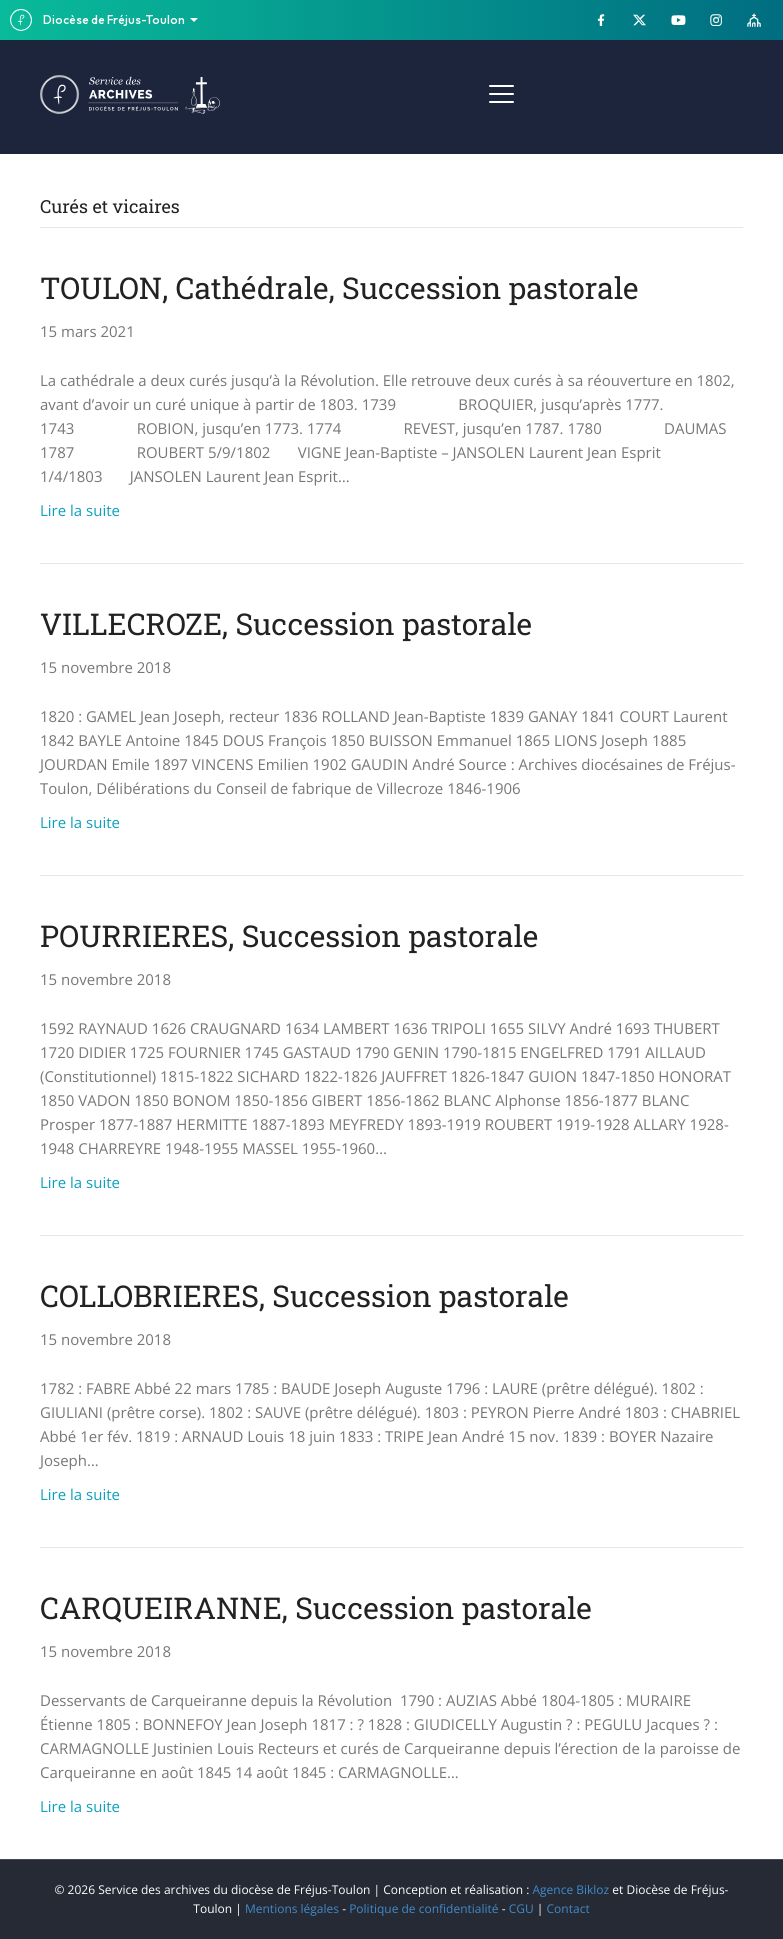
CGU (521, 1908)
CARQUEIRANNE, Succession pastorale (316, 1608)
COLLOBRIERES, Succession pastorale (304, 1296)
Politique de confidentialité (423, 1908)
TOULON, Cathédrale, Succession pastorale (339, 288)
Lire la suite (80, 511)
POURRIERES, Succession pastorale (289, 936)
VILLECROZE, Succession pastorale (286, 624)
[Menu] (501, 95)
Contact (568, 1908)
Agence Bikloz (570, 1889)
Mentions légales (292, 1908)
